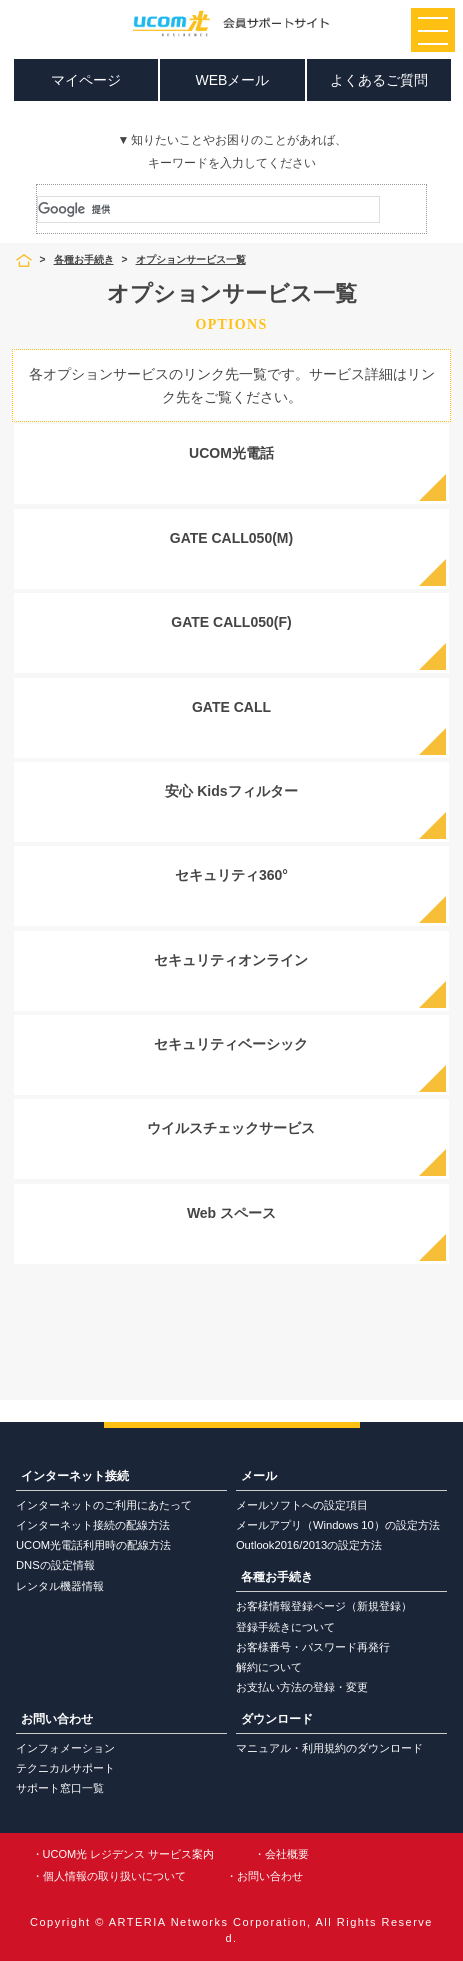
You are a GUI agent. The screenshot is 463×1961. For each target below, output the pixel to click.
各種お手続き (84, 259)
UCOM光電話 (231, 453)
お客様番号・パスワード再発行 (313, 1647)
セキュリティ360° (231, 875)
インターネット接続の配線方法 (93, 1525)
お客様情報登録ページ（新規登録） (324, 1606)
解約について (269, 1667)
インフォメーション (65, 1748)
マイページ (86, 80)
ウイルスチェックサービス (231, 1128)
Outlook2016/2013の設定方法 (309, 1545)
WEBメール (233, 80)
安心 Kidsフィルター (231, 791)
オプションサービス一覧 (191, 259)
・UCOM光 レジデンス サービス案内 (123, 1854)
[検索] (209, 209)
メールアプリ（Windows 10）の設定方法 (338, 1525)
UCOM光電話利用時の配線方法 (93, 1545)
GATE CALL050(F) (231, 622)
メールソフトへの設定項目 (302, 1505)
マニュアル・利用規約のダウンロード (329, 1748)
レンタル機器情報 (60, 1586)
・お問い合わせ (264, 1876)
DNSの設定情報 (55, 1565)
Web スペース (231, 1213)
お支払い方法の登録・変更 (302, 1687)
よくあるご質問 (379, 80)
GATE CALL (231, 707)
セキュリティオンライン (231, 960)
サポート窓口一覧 (60, 1788)
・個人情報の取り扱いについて (109, 1876)
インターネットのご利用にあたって (104, 1505)
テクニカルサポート (65, 1768)
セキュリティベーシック (231, 1044)
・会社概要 (281, 1854)
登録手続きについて (285, 1627)
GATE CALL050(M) (231, 538)
